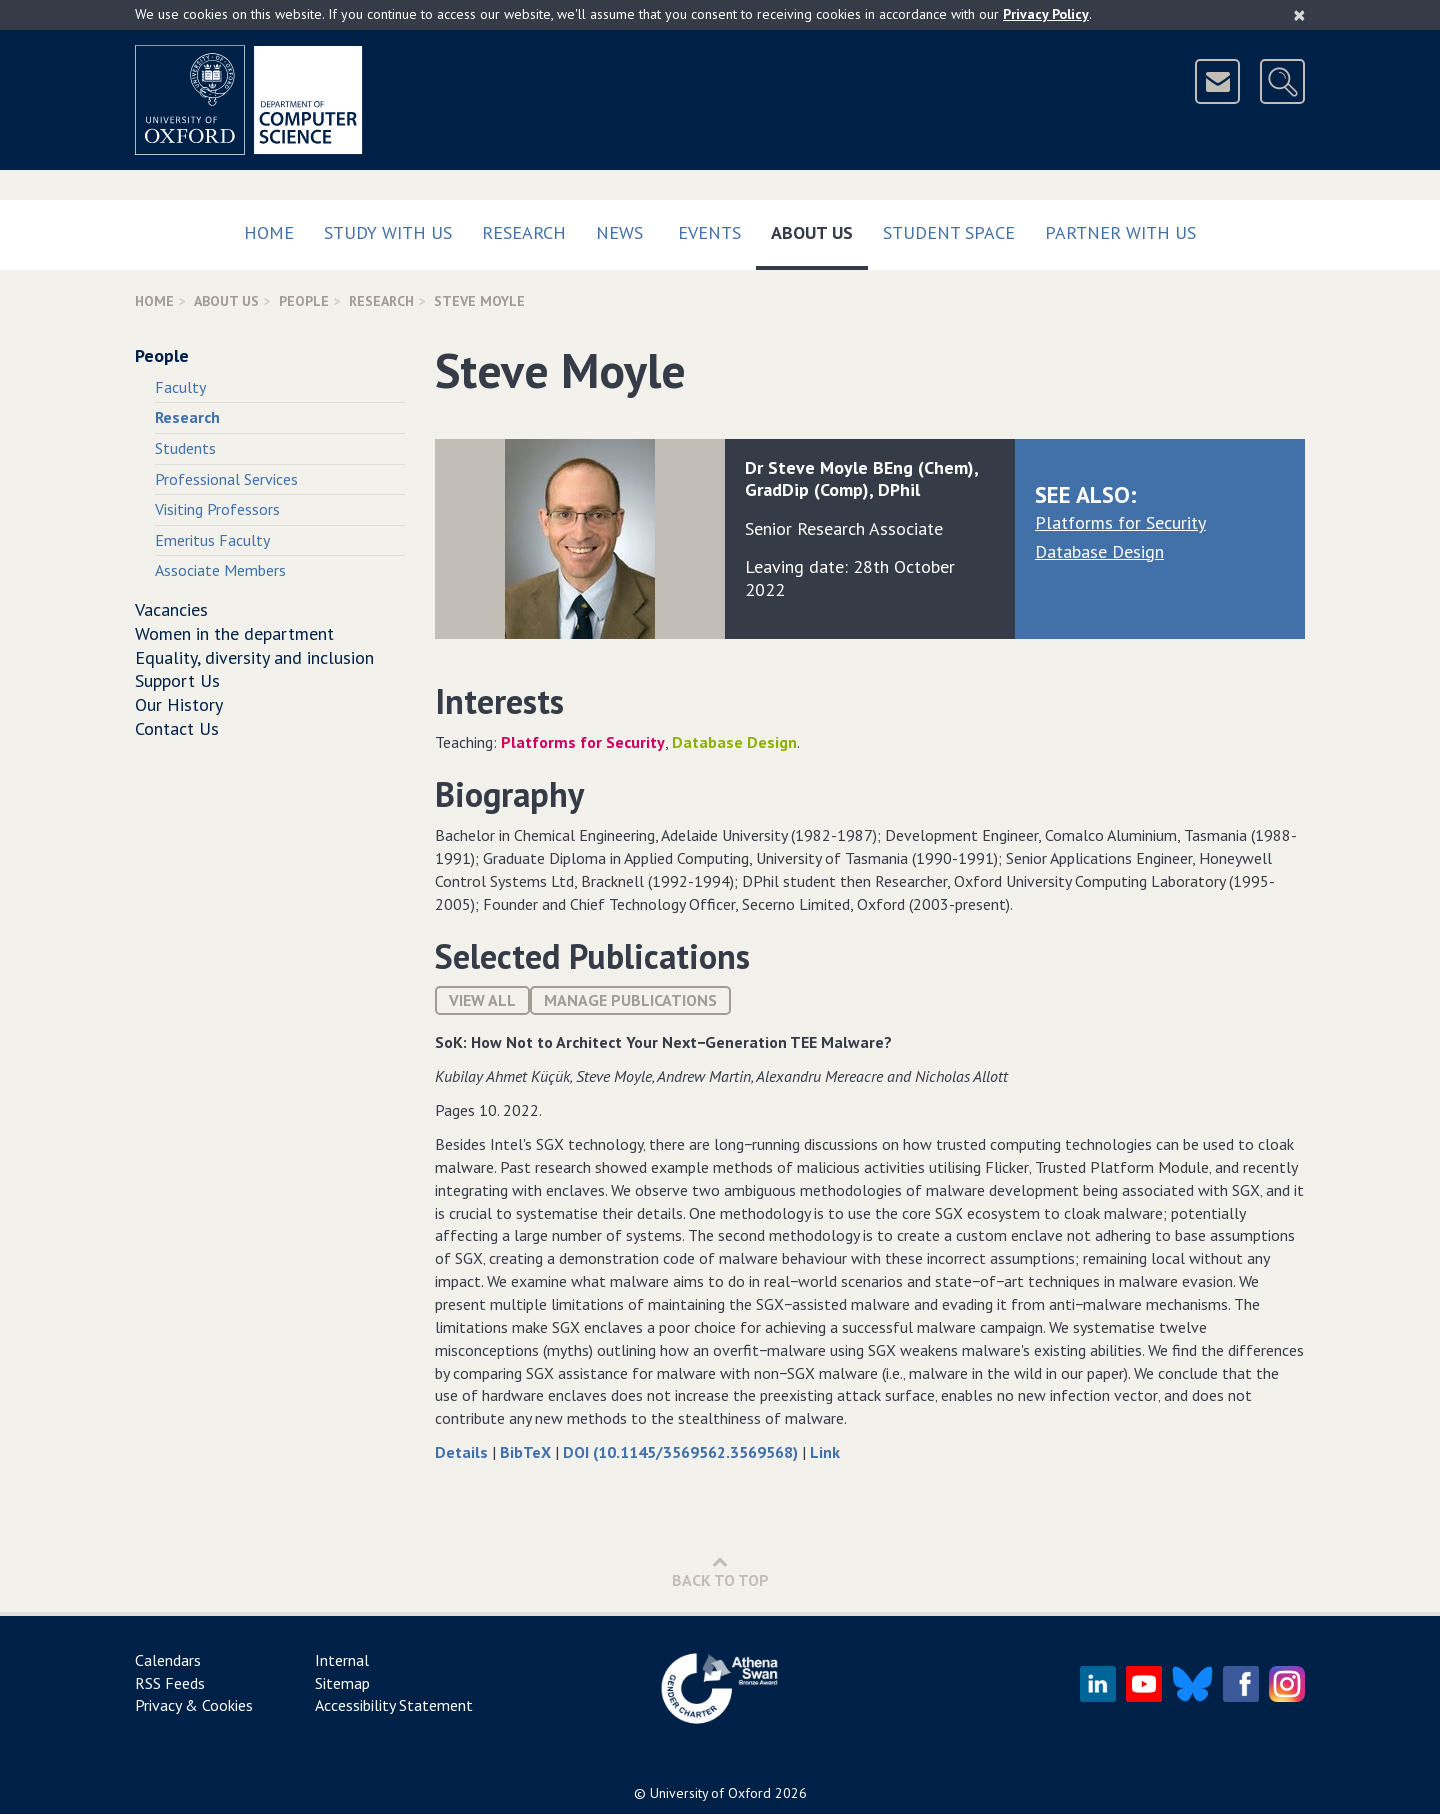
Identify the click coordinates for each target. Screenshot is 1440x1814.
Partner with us (1120, 232)
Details (463, 1452)
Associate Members (220, 570)
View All (482, 1000)
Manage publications (630, 1000)
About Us (819, 228)
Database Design (1099, 551)
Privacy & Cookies (194, 1705)
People (304, 301)
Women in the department (234, 633)
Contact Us (177, 728)
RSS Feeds (170, 1683)
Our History (179, 704)
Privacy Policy (1046, 14)
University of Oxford (710, 1793)
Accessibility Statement (394, 1705)
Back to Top (720, 1571)
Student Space (949, 232)
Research (524, 232)
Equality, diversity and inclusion (254, 657)
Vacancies (171, 609)
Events (709, 232)
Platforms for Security (1120, 522)
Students (185, 448)
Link (825, 1452)
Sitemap (342, 1683)
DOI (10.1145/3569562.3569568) (682, 1452)
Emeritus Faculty (212, 540)
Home (269, 232)
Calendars (168, 1660)
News (619, 232)
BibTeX (527, 1452)
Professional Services (226, 479)
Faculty (180, 387)
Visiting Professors (217, 509)
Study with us (388, 232)
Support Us (177, 680)
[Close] (1299, 15)
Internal (342, 1660)
